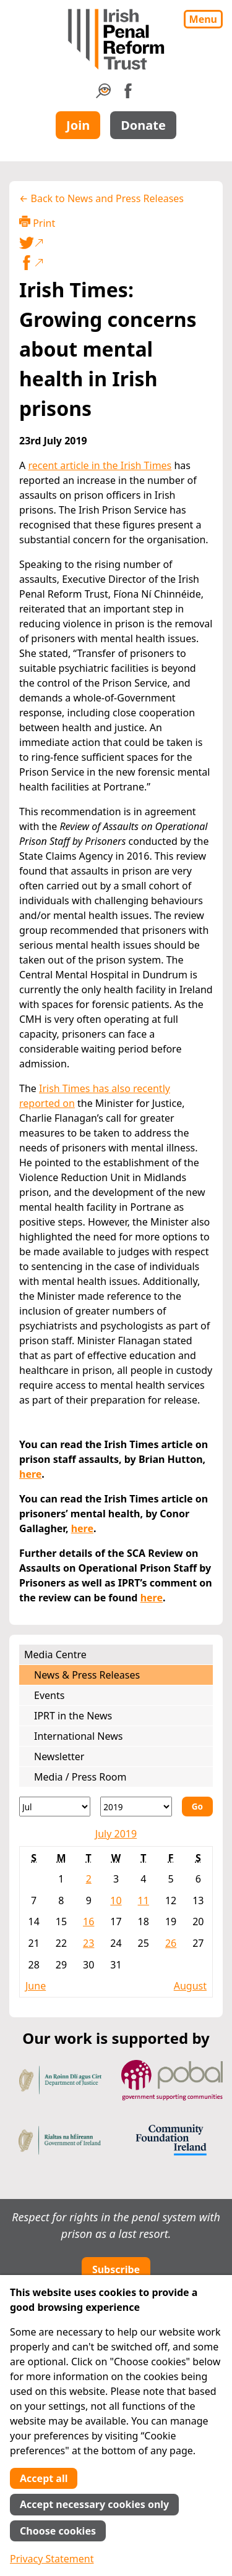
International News (78, 1736)
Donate (143, 125)
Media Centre (55, 1654)
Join (78, 125)
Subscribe (116, 2269)
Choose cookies (58, 2531)
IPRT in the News (73, 1715)
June (35, 1986)
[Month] (54, 1806)
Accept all (43, 2478)
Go (197, 1806)
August (190, 1986)
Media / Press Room (80, 1777)
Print (37, 223)
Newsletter (59, 1756)
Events (49, 1695)
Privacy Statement (52, 2558)
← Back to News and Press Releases (101, 198)
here (30, 1474)
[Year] (135, 1806)
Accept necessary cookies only (94, 2504)
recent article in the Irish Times (99, 465)
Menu (203, 19)
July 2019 (116, 1834)
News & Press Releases (87, 1675)
